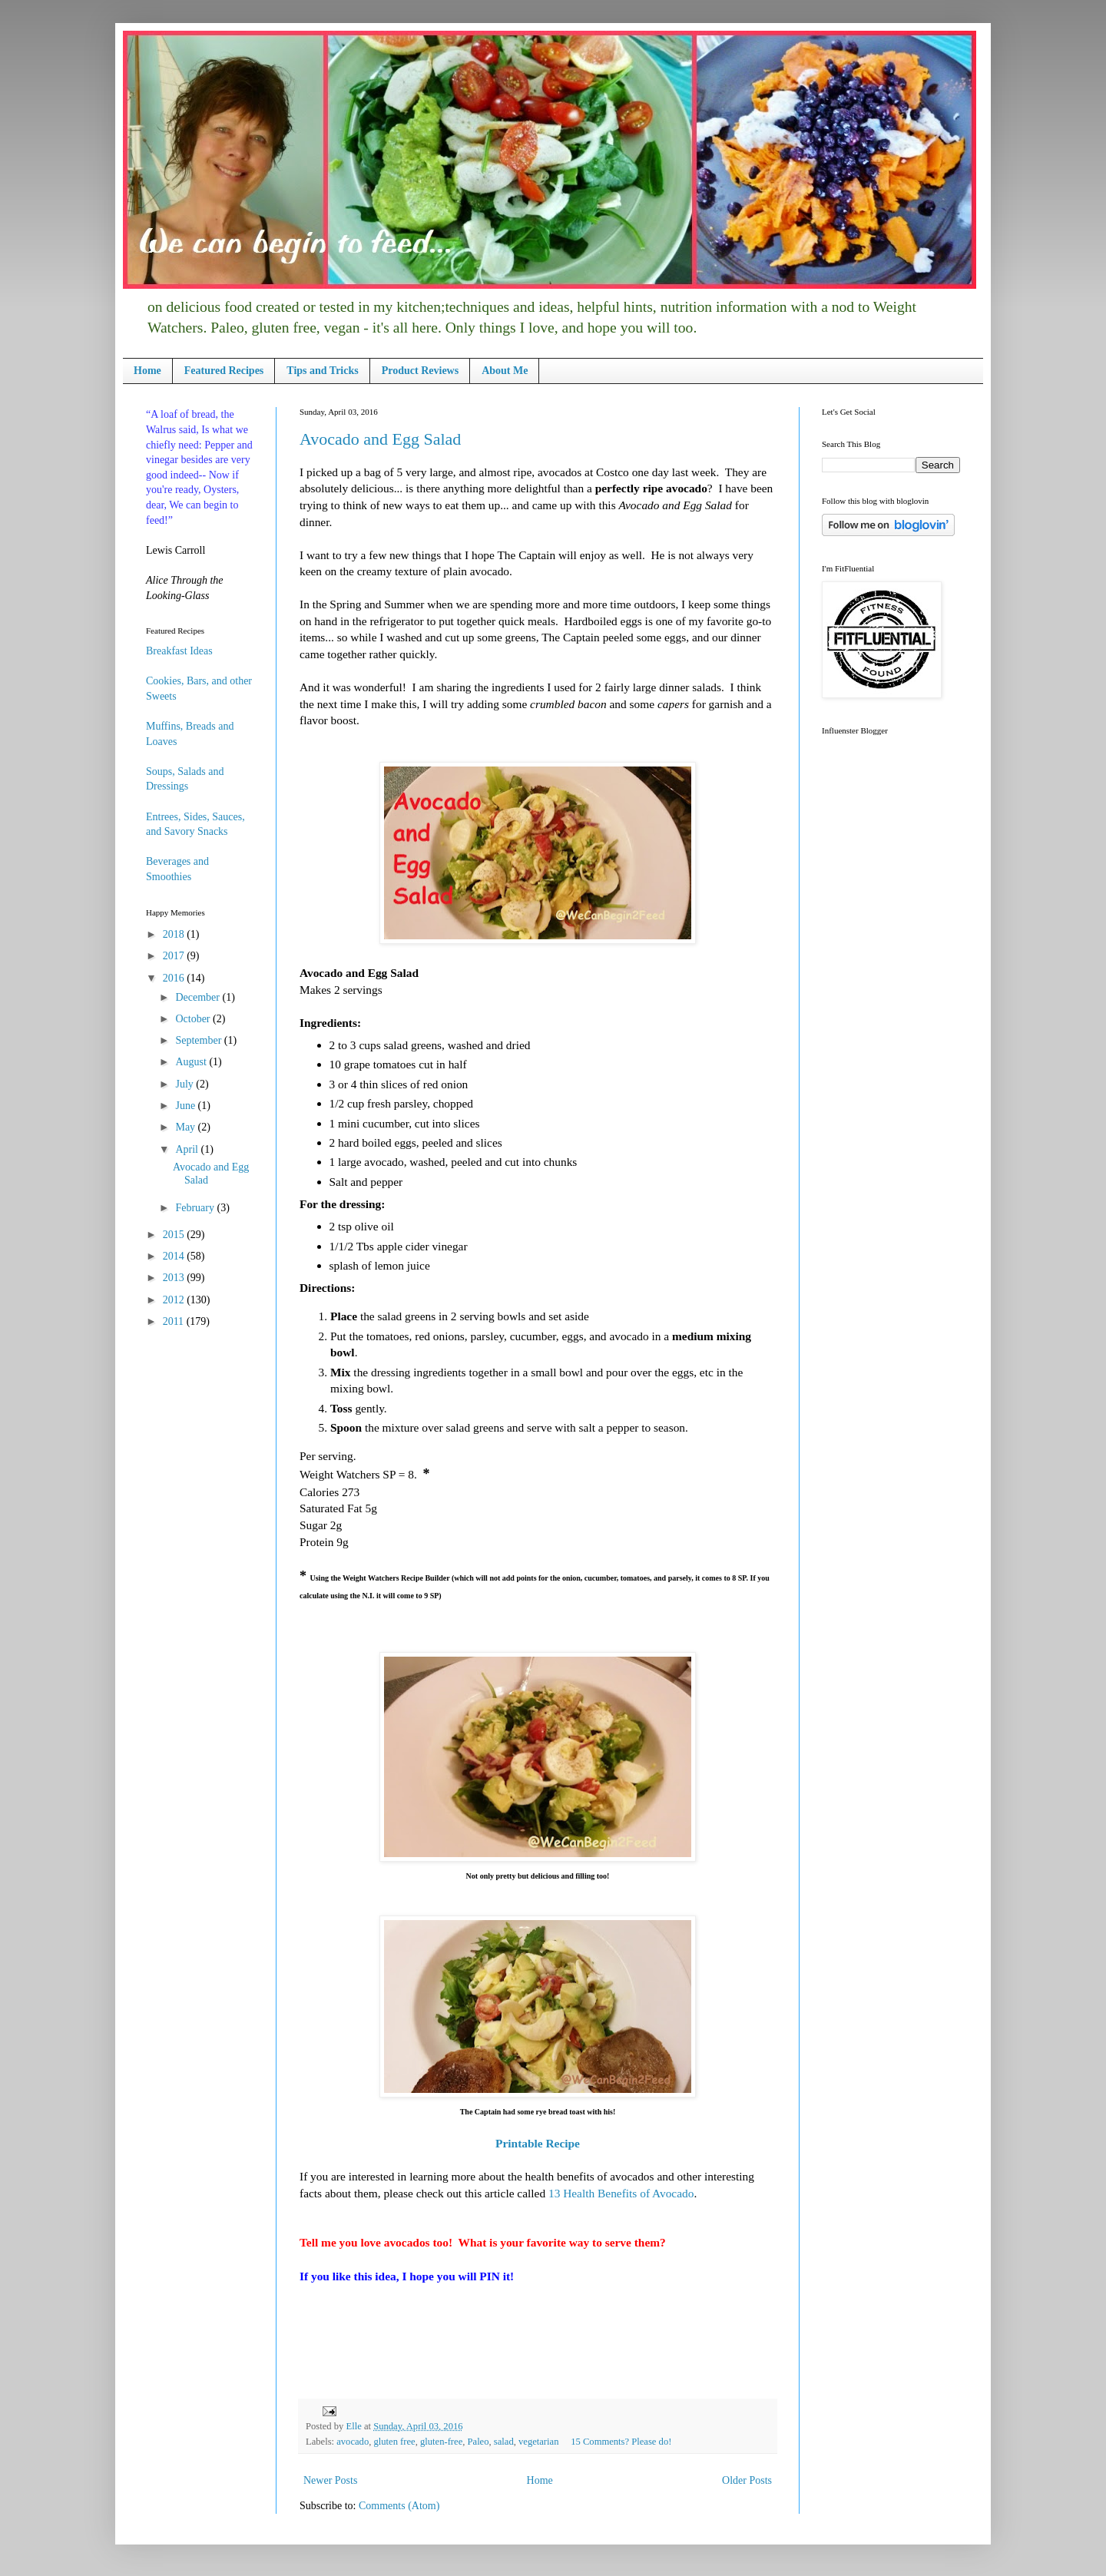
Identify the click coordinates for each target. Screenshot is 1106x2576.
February (196, 1208)
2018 (175, 934)
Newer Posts (330, 2480)
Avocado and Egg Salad (380, 439)
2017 (175, 956)
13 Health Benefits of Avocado (621, 2193)
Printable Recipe (537, 2143)
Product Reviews (420, 370)
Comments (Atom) (399, 2505)
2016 (175, 978)
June (186, 1105)
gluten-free (441, 2441)
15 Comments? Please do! (621, 2441)
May (186, 1127)
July (185, 1084)
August (192, 1062)
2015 (175, 1234)
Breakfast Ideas (179, 651)
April (187, 1149)
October (194, 1019)
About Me (505, 370)
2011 (175, 1321)
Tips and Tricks (322, 370)
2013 (175, 1277)
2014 (175, 1256)
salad (504, 2441)
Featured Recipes (224, 370)
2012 (175, 1300)
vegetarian (538, 2441)
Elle (354, 2426)
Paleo (478, 2441)
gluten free (394, 2441)
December (198, 997)
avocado (352, 2441)
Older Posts (747, 2480)
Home (147, 370)
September (199, 1040)
